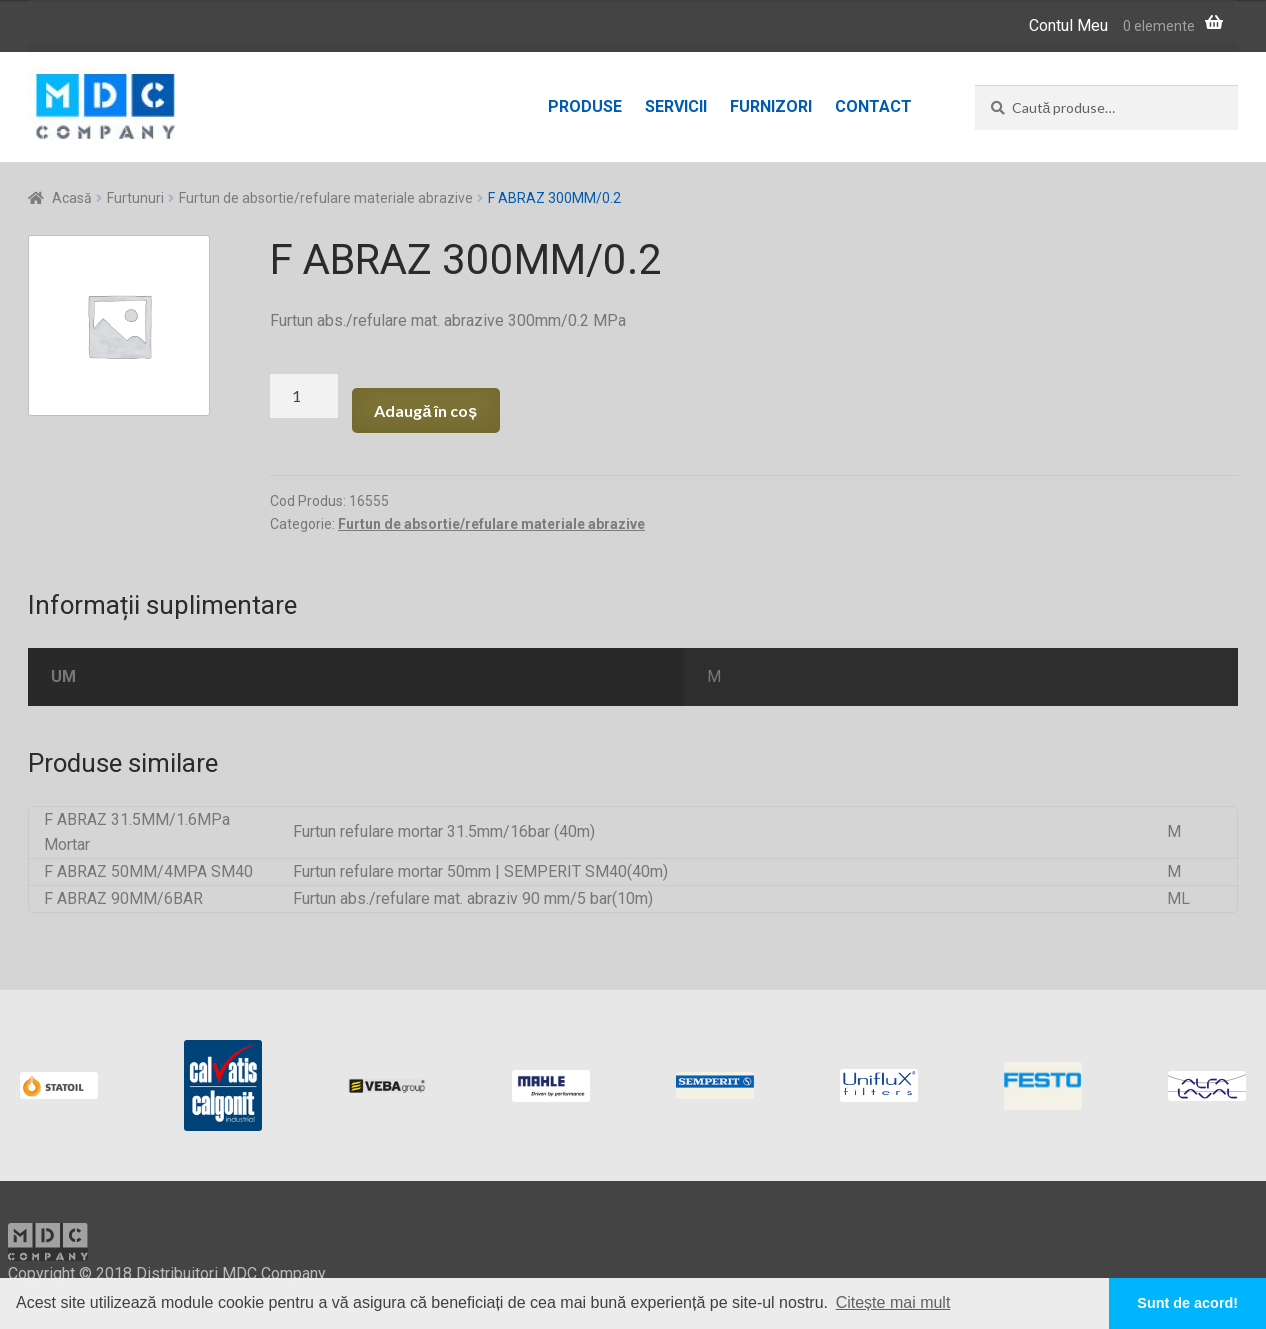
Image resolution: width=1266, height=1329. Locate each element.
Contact (873, 106)
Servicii (676, 106)
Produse (585, 106)
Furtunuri (135, 198)
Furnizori (771, 106)
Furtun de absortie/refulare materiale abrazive (326, 198)
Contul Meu (1068, 25)
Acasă (72, 198)
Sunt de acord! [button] (1187, 1303)
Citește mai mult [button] (893, 1302)
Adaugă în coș (425, 410)
